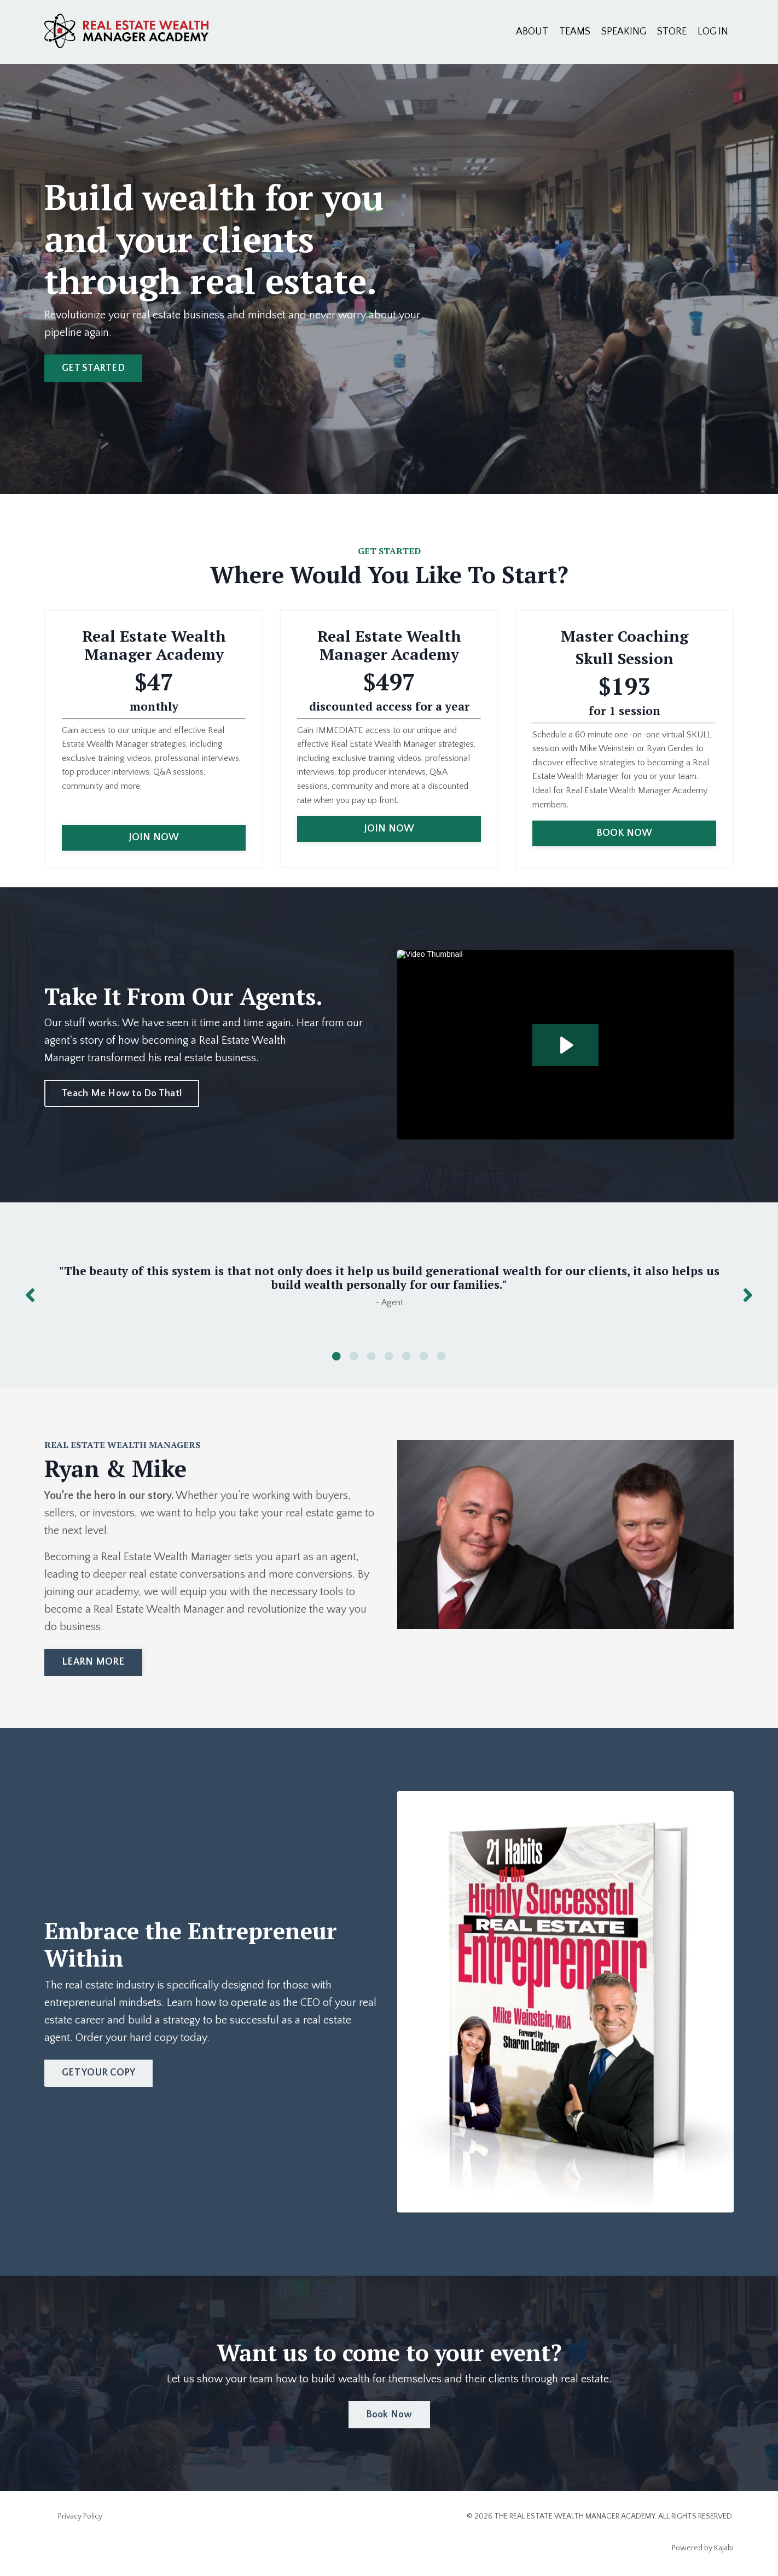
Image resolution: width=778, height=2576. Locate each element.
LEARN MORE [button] (93, 1661)
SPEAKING (623, 31)
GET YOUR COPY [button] (98, 2072)
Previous (30, 1295)
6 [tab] (424, 1356)
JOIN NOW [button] (154, 837)
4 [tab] (389, 1356)
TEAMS (574, 31)
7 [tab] (441, 1356)
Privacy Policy (80, 2516)
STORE (672, 31)
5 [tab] (406, 1356)
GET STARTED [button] (93, 368)
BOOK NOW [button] (624, 833)
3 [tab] (371, 1356)
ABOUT (532, 31)
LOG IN (713, 31)
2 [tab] (354, 1356)
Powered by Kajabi (703, 2548)
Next (747, 1295)
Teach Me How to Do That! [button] (122, 1093)
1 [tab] (336, 1356)
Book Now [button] (389, 2414)
